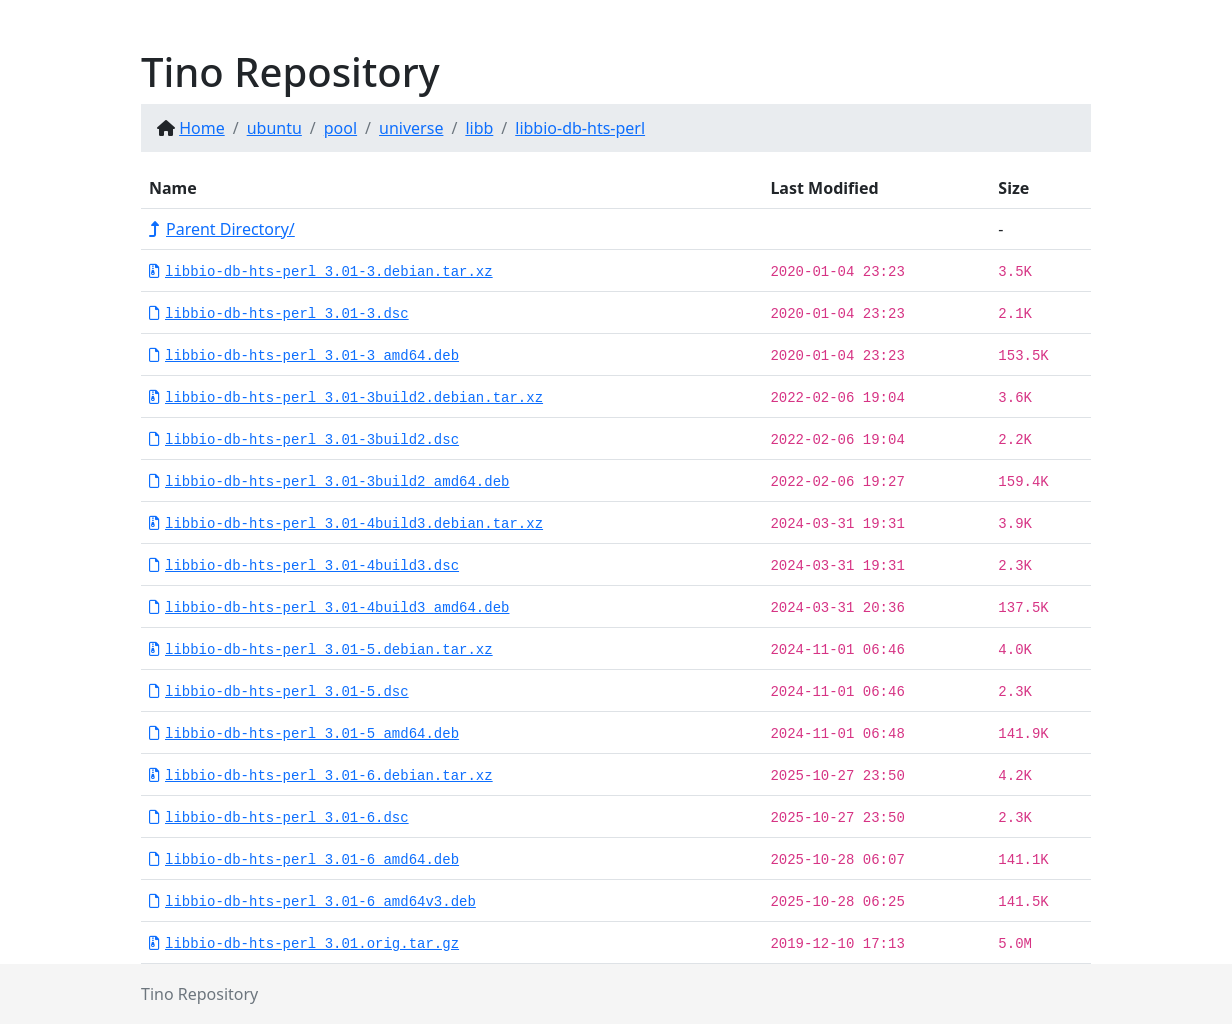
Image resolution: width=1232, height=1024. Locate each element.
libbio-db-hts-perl (580, 128)
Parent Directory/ (222, 229)
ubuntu (274, 128)
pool (340, 128)
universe (411, 128)
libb (479, 128)
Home (202, 128)
